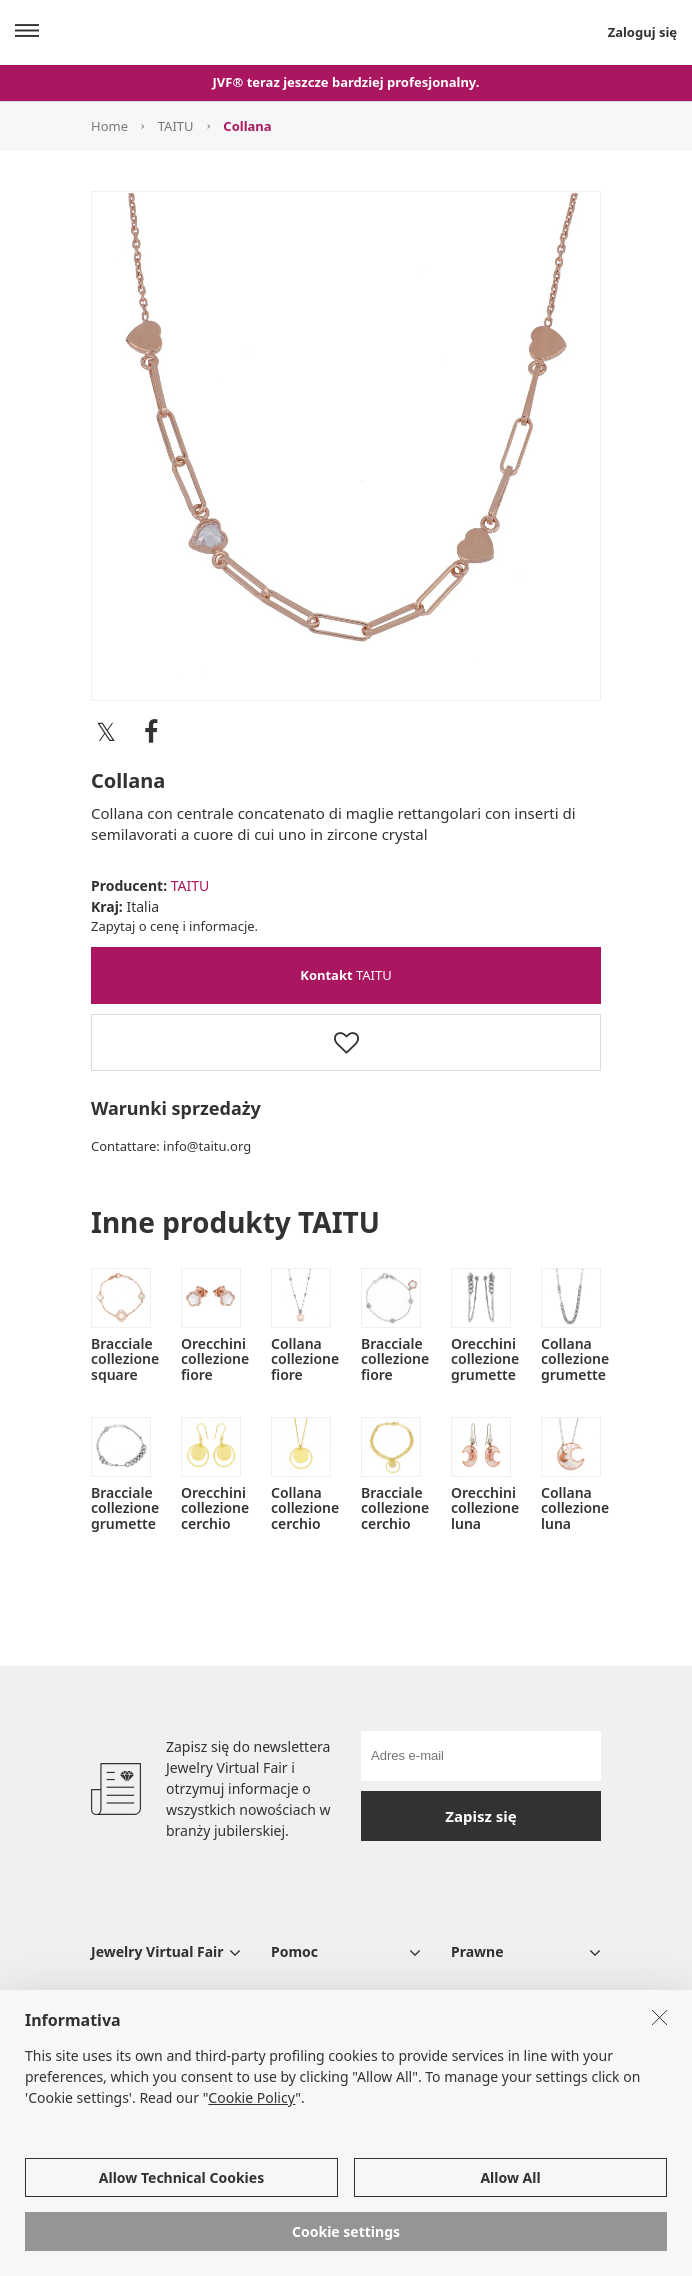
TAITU (176, 126)
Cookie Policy (251, 2098)
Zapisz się (480, 1816)
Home (109, 126)
